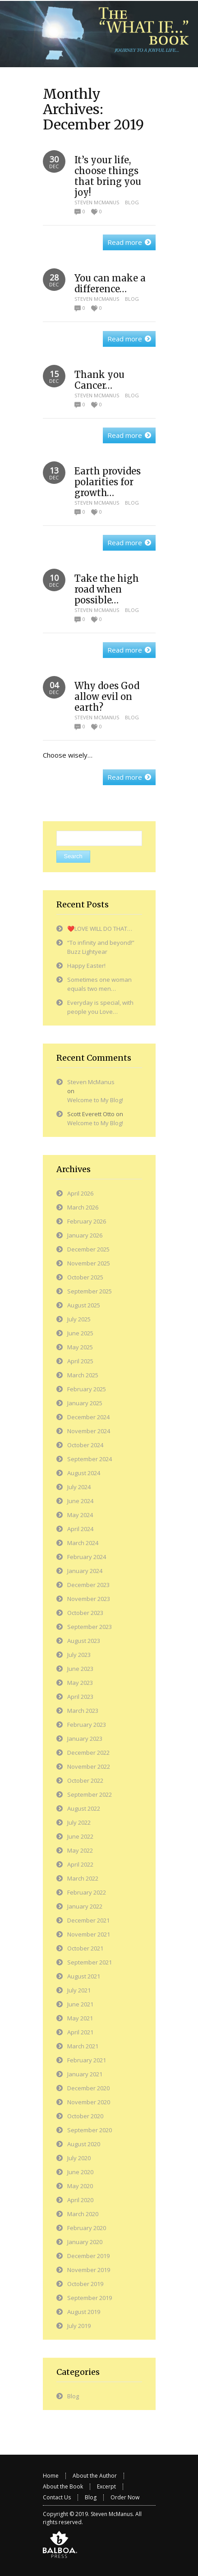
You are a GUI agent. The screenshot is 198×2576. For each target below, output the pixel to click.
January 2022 (84, 1906)
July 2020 (79, 2158)
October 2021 (85, 1948)
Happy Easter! (86, 965)
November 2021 (88, 1934)
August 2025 (83, 1305)
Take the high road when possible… (106, 589)
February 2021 (86, 2060)
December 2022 (88, 1752)
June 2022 (80, 1836)
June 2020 (80, 2172)
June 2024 (80, 1501)
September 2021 (89, 1962)
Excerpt (106, 2486)
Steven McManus (96, 202)
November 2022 (88, 1766)
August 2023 (83, 1641)
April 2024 (80, 1529)
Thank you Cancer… (99, 380)
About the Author (95, 2475)
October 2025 (85, 1277)
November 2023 (88, 1599)
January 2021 (84, 2074)
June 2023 (80, 1669)
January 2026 (84, 1235)
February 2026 (86, 1221)
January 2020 (84, 2242)
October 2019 (85, 2284)
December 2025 (88, 1249)
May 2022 (80, 1850)
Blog (132, 202)
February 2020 (86, 2228)
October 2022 (85, 1780)
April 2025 (80, 1361)
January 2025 (84, 1403)
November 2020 (88, 2102)
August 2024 (83, 1473)
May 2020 (80, 2186)
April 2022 (80, 1864)
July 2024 (79, 1487)
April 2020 (80, 2200)
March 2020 (82, 2214)
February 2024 (86, 1557)
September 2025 (89, 1291)
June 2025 (80, 1333)
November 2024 (88, 1431)
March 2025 (82, 1375)
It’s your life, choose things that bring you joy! (107, 176)
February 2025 (86, 1389)
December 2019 (88, 2256)
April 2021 (80, 2032)
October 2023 (85, 1613)
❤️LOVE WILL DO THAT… (99, 929)
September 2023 (89, 1627)
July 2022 (79, 1822)
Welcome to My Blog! (95, 1100)
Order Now (125, 2497)
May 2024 (80, 1515)
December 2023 (88, 1585)
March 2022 (82, 1878)
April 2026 (80, 1193)
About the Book (63, 2486)
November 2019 (88, 2270)
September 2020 (89, 2130)
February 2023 (86, 1724)
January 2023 (84, 1738)
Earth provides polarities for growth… (107, 481)
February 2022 (86, 1892)
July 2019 (79, 2326)
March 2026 (82, 1207)
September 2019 (89, 2298)
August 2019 (83, 2312)
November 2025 (88, 1263)
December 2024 (88, 1417)
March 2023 (82, 1711)
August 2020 (83, 2144)
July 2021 (79, 1990)
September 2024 (89, 1459)
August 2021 (83, 1976)
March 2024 (82, 1543)
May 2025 (80, 1347)
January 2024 (84, 1571)
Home (51, 2475)
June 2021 (80, 2004)
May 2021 (80, 2018)
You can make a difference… (110, 283)
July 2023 (79, 1655)
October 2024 (85, 1445)
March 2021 (82, 2046)
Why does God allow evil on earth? (106, 696)
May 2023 (80, 1683)
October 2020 (85, 2116)
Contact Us (57, 2497)
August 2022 (83, 1808)
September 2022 (89, 1794)
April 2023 (80, 1697)
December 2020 (88, 2088)
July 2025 (79, 1319)
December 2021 (88, 1920)
